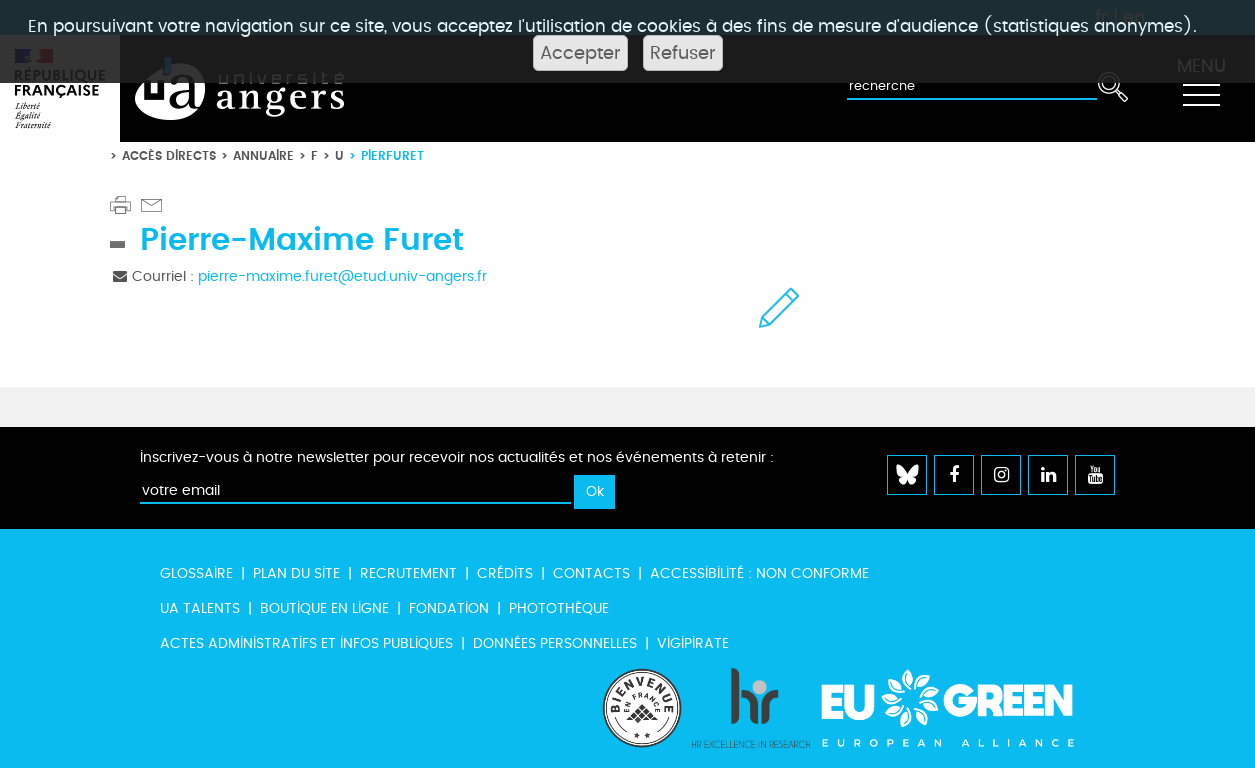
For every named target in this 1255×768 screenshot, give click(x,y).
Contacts (591, 573)
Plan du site (296, 573)
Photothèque (559, 608)
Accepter (580, 53)
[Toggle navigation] (1201, 89)
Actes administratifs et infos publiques (306, 643)
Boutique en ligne (324, 608)
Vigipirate (693, 643)
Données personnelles (555, 643)
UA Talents (200, 608)
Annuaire (263, 155)
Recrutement (408, 573)
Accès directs (169, 155)
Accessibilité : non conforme (759, 573)
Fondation (449, 608)
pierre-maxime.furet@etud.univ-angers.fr (342, 276)
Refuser (683, 53)
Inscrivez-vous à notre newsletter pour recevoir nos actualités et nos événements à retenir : (457, 457)
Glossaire (196, 573)
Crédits (505, 573)
